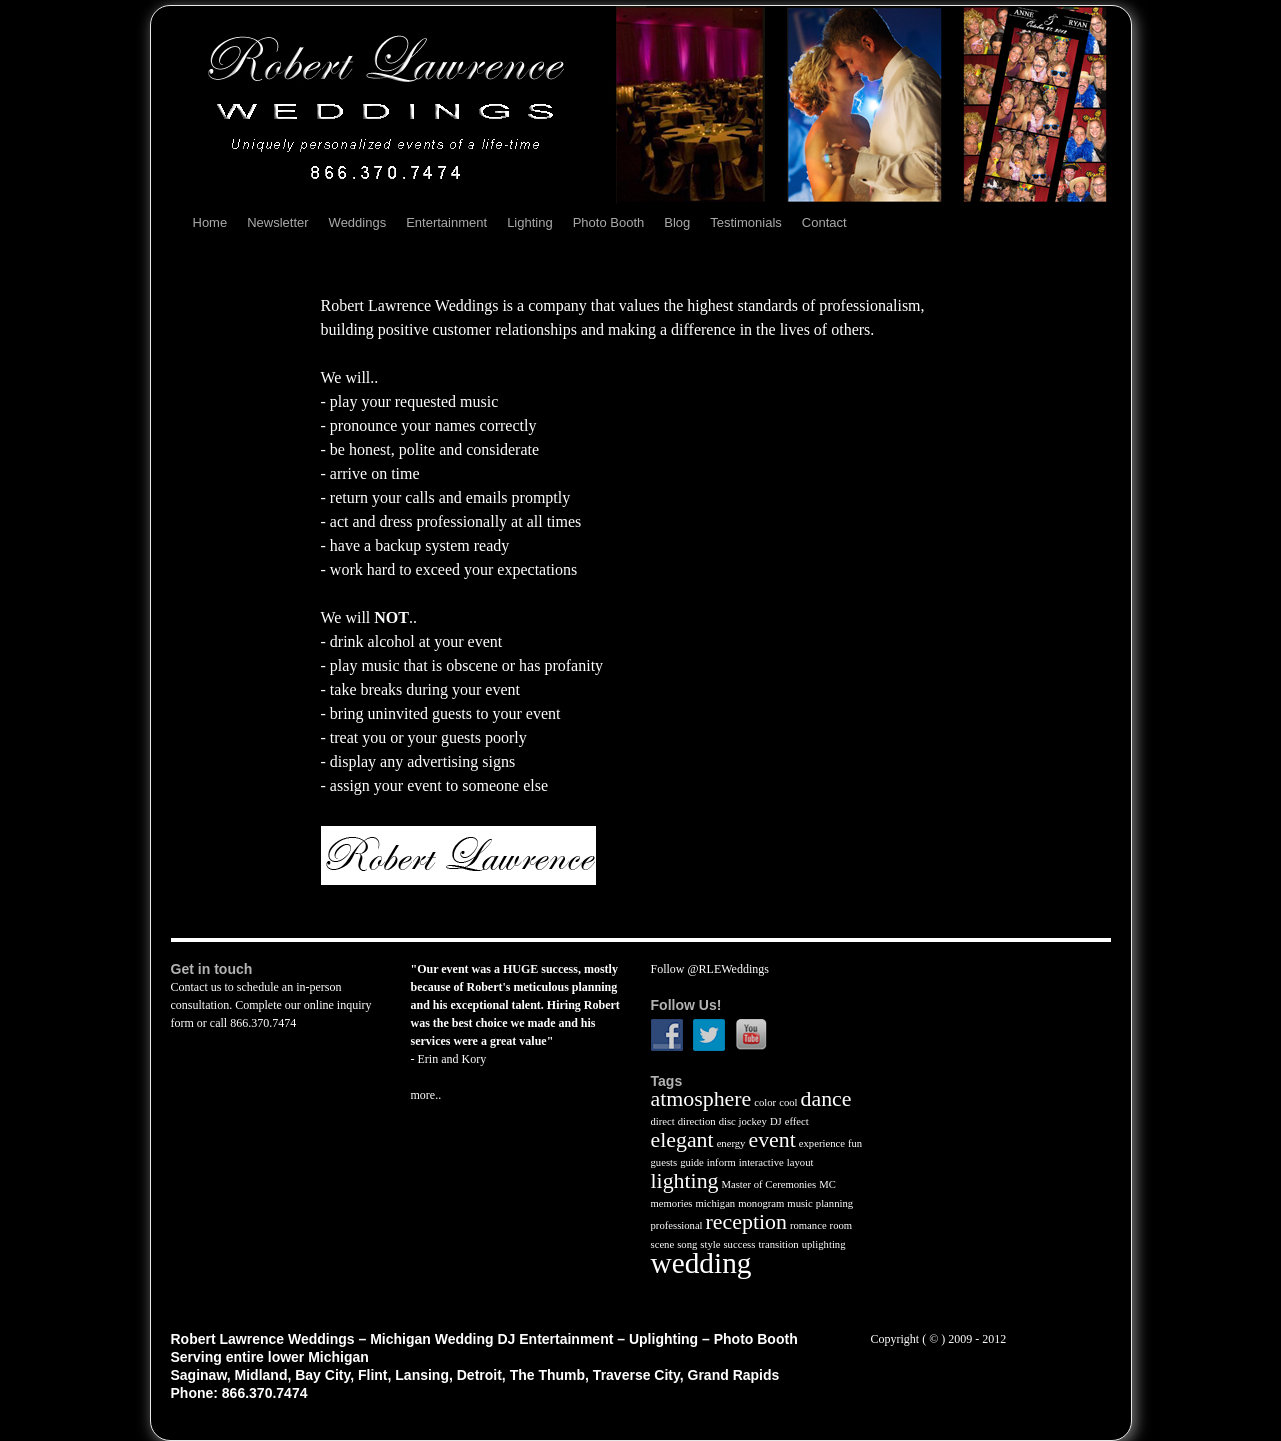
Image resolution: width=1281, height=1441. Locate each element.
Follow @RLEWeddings (710, 969)
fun (855, 1143)
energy (731, 1143)
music (799, 1203)
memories (672, 1203)
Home (210, 222)
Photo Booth (609, 222)
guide (692, 1162)
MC (827, 1184)
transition (778, 1244)
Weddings (358, 222)
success (739, 1244)
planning (834, 1203)
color (765, 1102)
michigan (716, 1203)
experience (822, 1143)
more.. (426, 1095)
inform (721, 1162)
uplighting (824, 1244)
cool (788, 1102)
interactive (761, 1162)
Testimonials (746, 222)
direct (663, 1121)
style (710, 1244)
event (771, 1140)
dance (826, 1099)
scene (663, 1244)
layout (800, 1162)
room (841, 1225)
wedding (701, 1263)
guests (664, 1162)
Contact (824, 222)
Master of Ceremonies (769, 1184)
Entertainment (446, 222)
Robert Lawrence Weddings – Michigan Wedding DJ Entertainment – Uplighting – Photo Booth (484, 1339)
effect (797, 1121)
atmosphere (701, 1099)
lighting (685, 1181)
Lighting (530, 222)
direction (697, 1121)
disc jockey (743, 1121)
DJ (776, 1121)
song (687, 1244)
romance (808, 1225)
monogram (761, 1203)
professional (677, 1225)
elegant (682, 1140)
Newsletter (277, 222)
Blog (677, 222)
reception (746, 1222)
